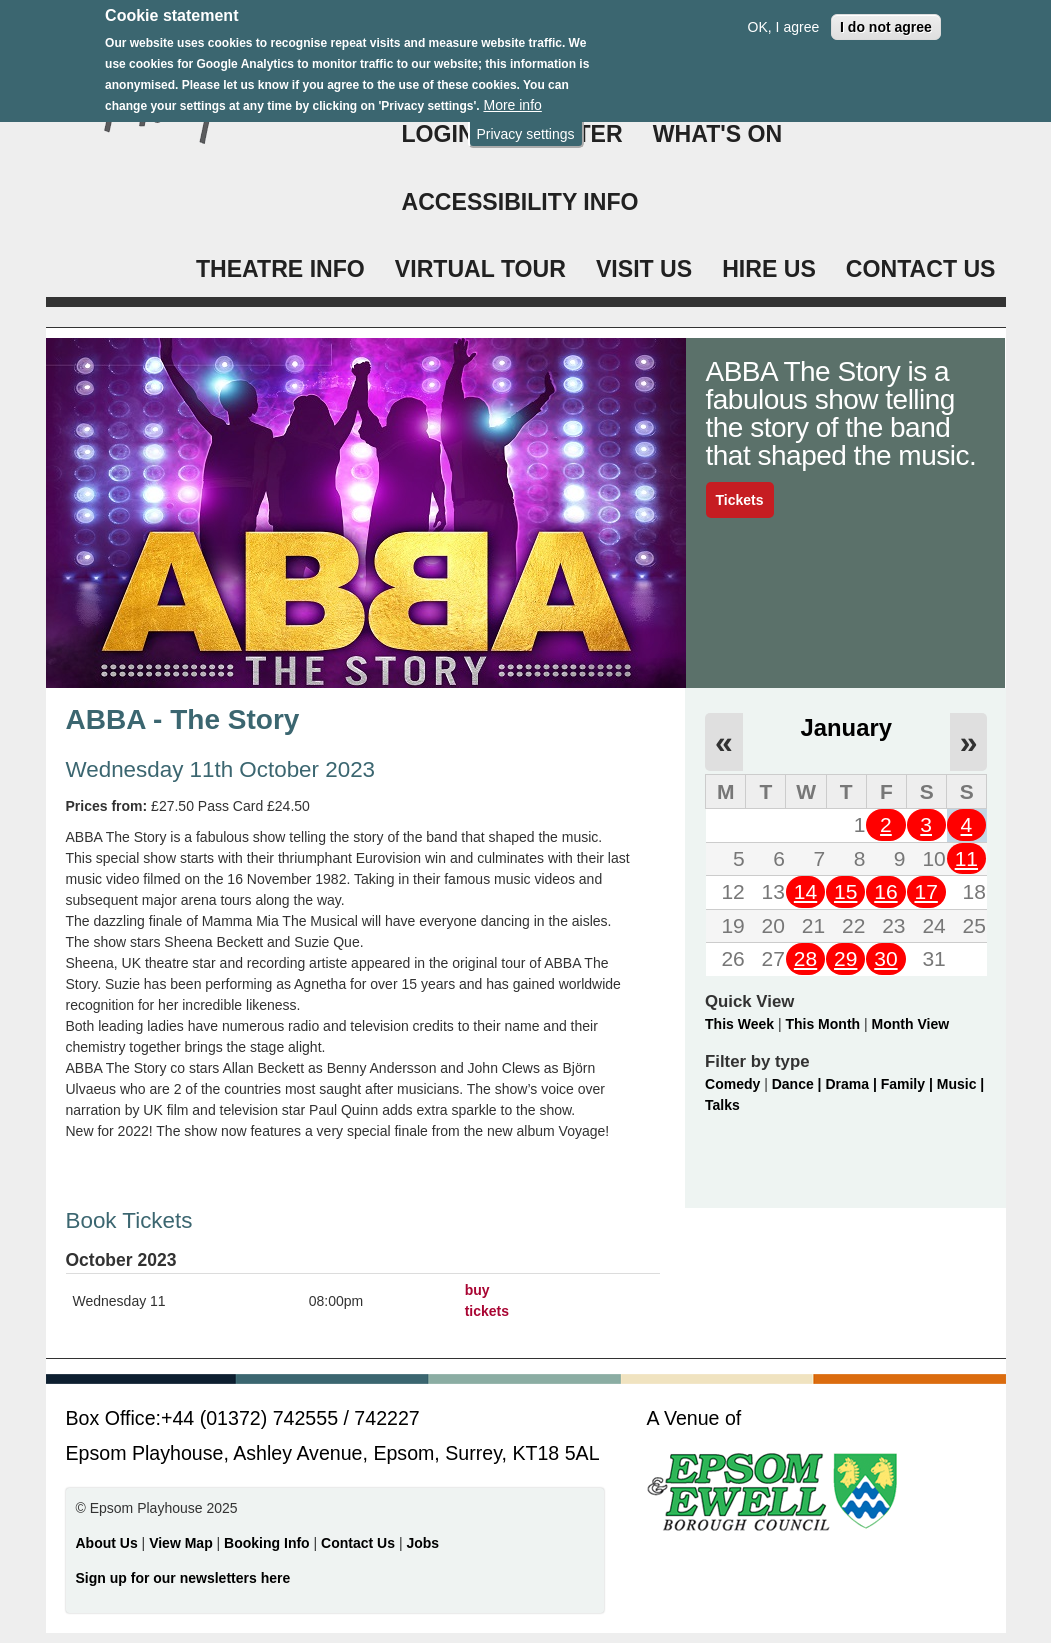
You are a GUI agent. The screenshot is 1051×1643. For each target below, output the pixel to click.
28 (805, 958)
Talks (722, 1105)
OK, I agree (784, 16)
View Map (182, 1543)
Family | (909, 1084)
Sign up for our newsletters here (183, 1578)
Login (438, 134)
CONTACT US (921, 269)
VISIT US (644, 269)
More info (512, 95)
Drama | (852, 1084)
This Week (739, 1024)
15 (845, 891)
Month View (911, 1024)
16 (885, 891)
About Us (107, 1543)
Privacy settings (525, 123)
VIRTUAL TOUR (480, 269)
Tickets (740, 500)
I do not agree (886, 16)
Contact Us (360, 1543)
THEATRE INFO (280, 269)
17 (925, 891)
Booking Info (267, 1543)
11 (966, 858)
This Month (822, 1024)
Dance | (799, 1084)
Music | (960, 1084)
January (846, 727)
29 (845, 958)
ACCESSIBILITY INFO (520, 202)
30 (885, 958)
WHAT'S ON (718, 134)
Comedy (732, 1084)
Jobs (422, 1543)
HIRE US (769, 269)
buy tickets (487, 1300)
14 (805, 891)
